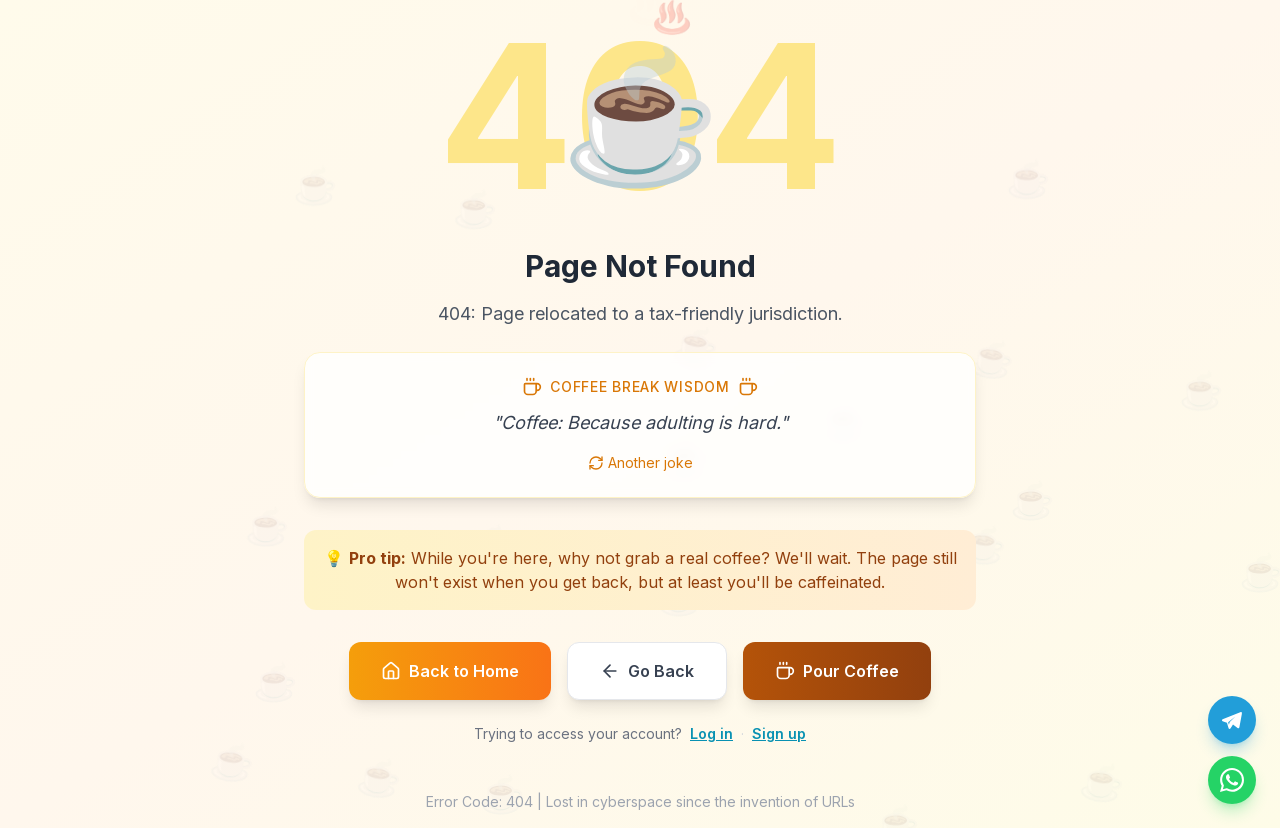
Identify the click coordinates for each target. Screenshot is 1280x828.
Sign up (779, 733)
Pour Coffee (837, 671)
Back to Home (450, 671)
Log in (711, 733)
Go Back (647, 671)
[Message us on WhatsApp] (1232, 780)
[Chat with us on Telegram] (1232, 720)
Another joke (640, 462)
